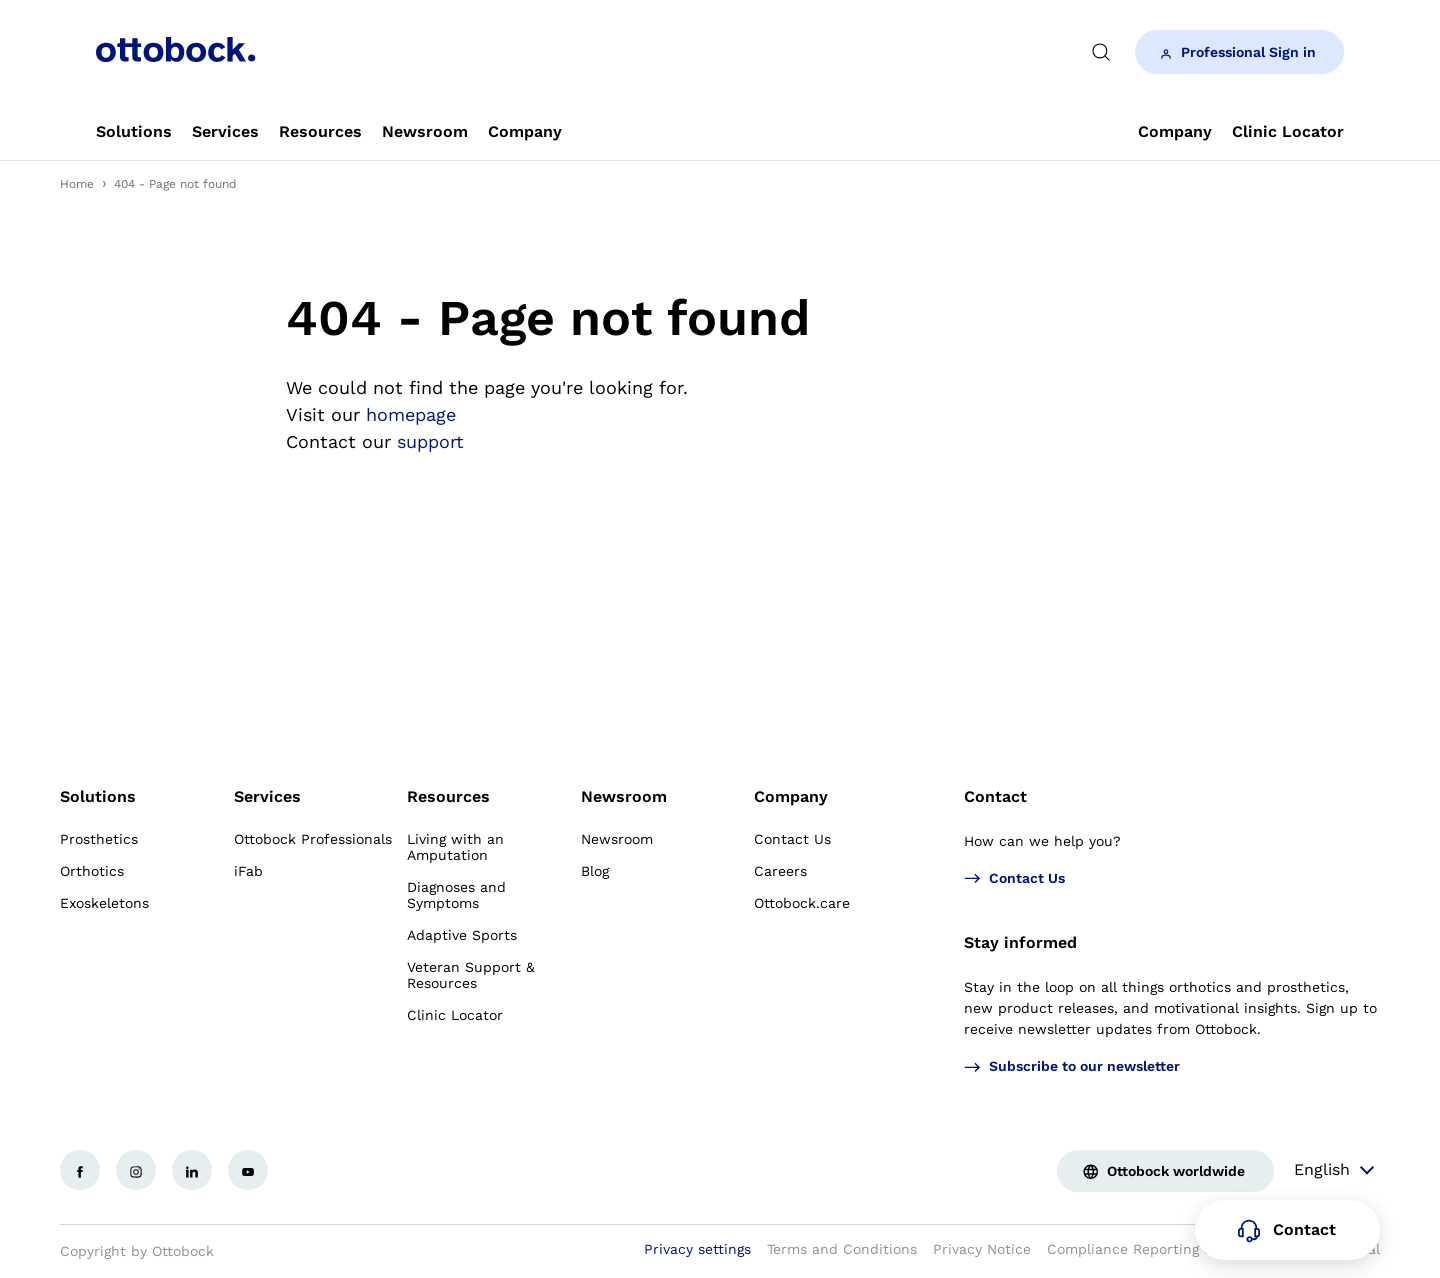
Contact (995, 796)
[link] (134, 132)
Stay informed (1020, 942)
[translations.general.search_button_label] (1101, 52)
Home (77, 184)
